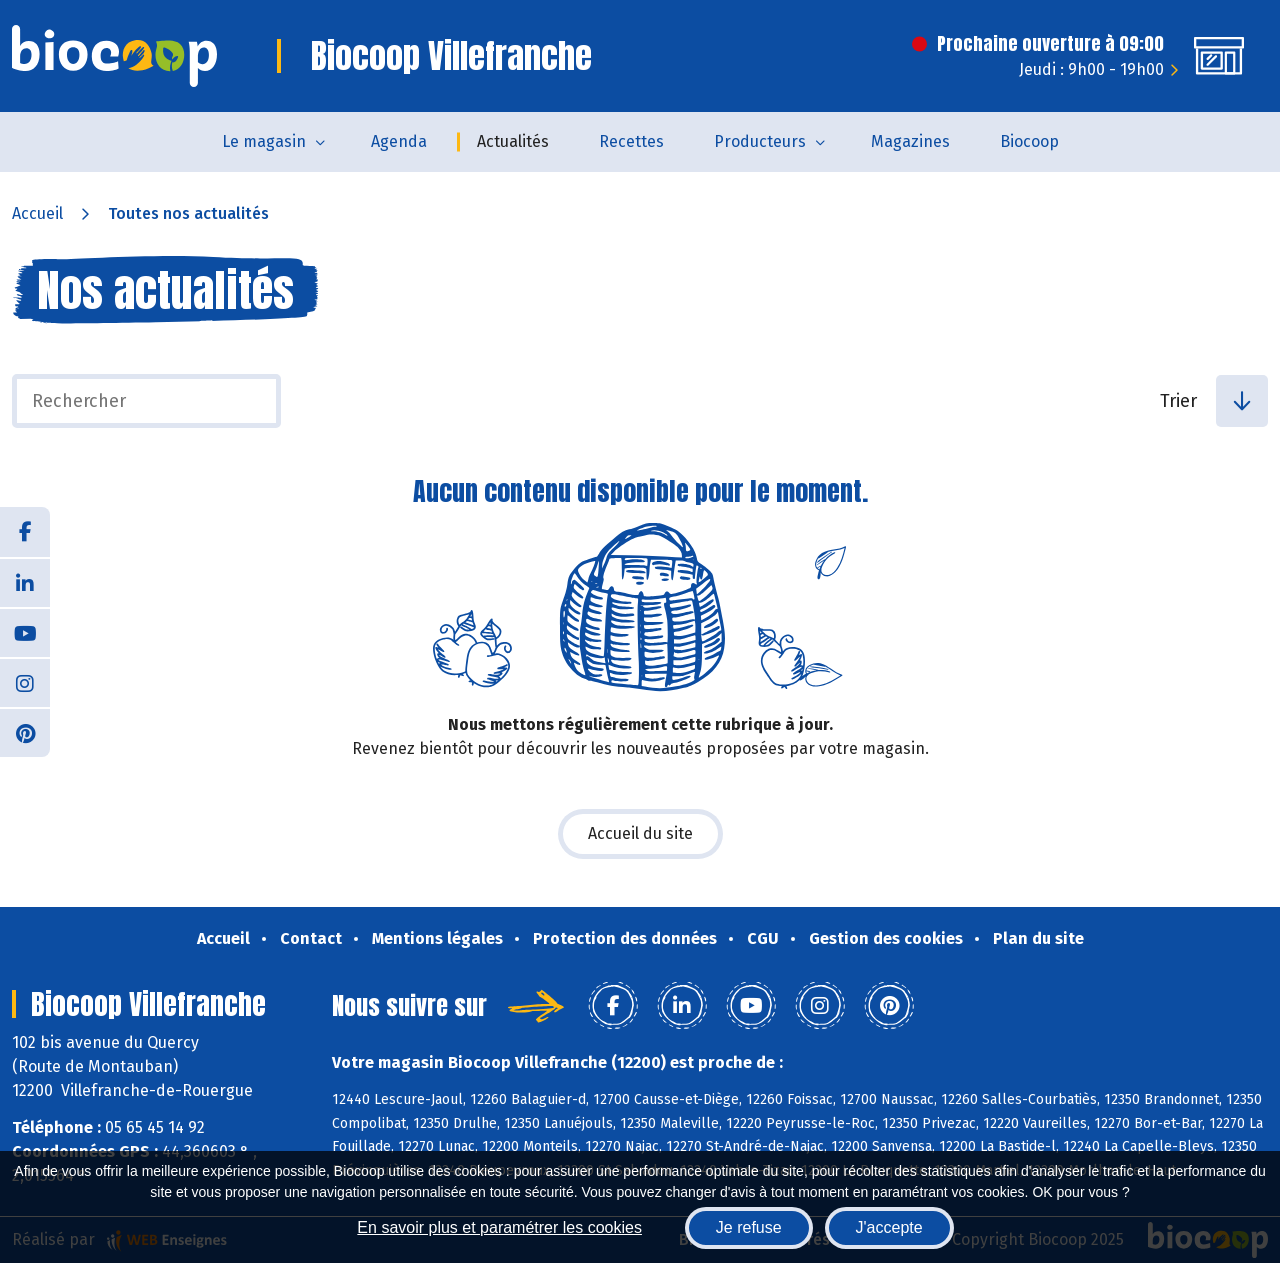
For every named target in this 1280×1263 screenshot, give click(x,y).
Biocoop (1029, 141)
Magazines (910, 141)
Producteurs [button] (760, 141)
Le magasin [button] (264, 141)
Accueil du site (640, 833)
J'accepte (889, 1227)
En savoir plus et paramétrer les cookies (499, 1227)
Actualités (513, 141)
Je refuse (749, 1227)
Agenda (399, 141)
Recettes (631, 141)
